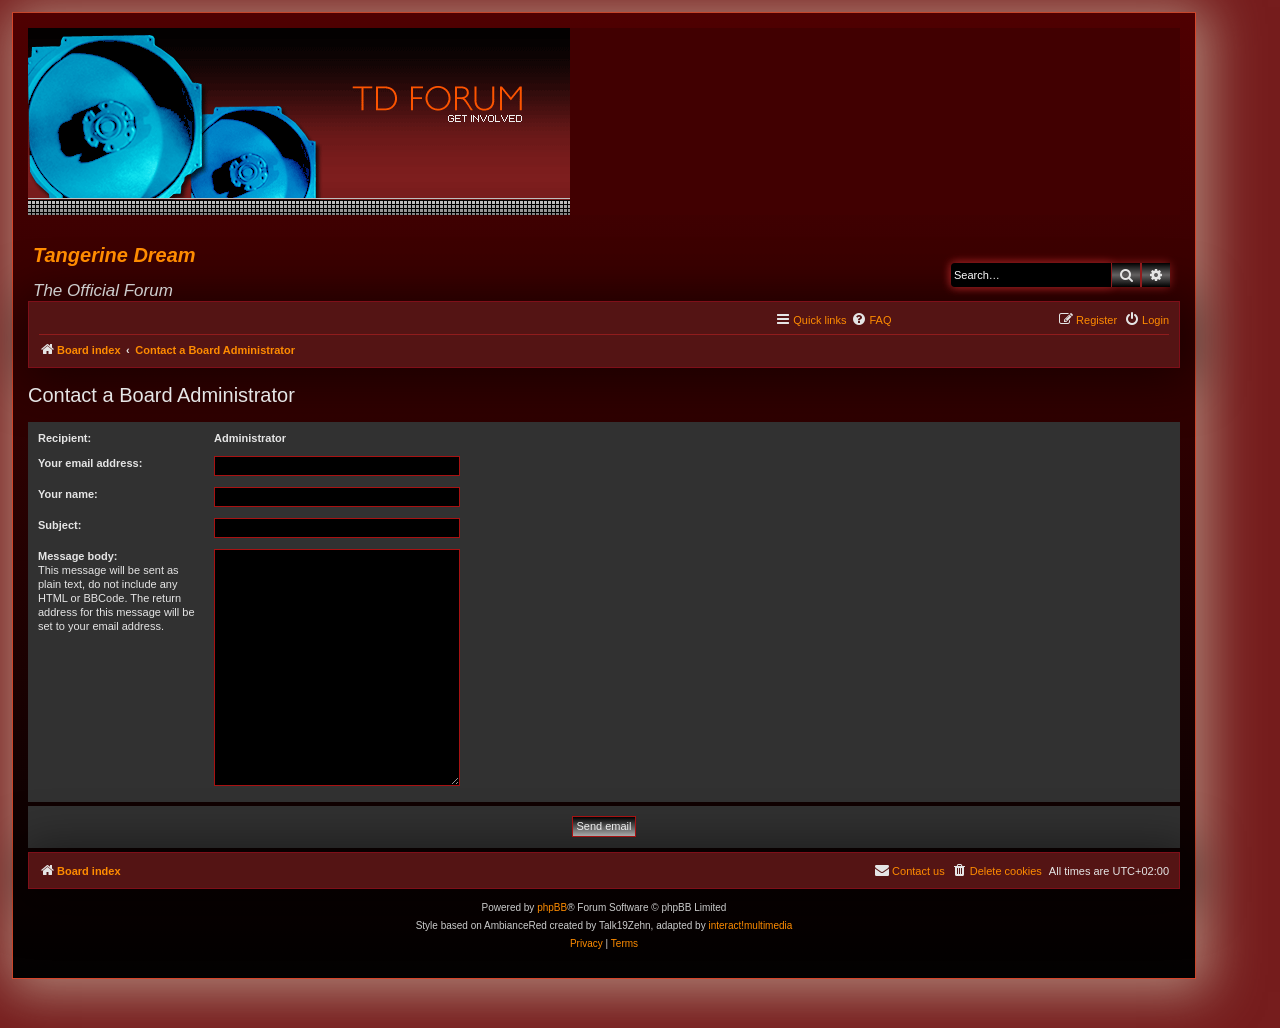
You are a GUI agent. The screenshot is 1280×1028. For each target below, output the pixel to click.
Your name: (68, 494)
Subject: (59, 525)
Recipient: (64, 438)
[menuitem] (871, 320)
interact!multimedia (750, 925)
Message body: (77, 556)
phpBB (552, 907)
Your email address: (90, 463)
